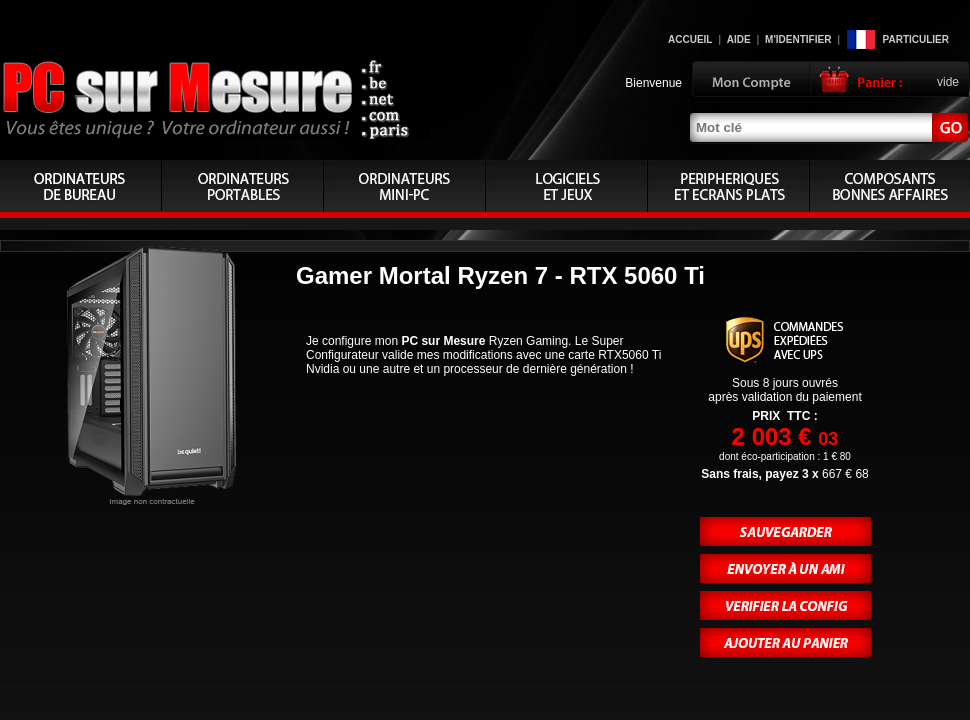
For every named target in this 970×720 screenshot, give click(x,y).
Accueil (690, 39)
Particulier (916, 39)
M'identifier (798, 39)
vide (948, 82)
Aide (739, 39)
